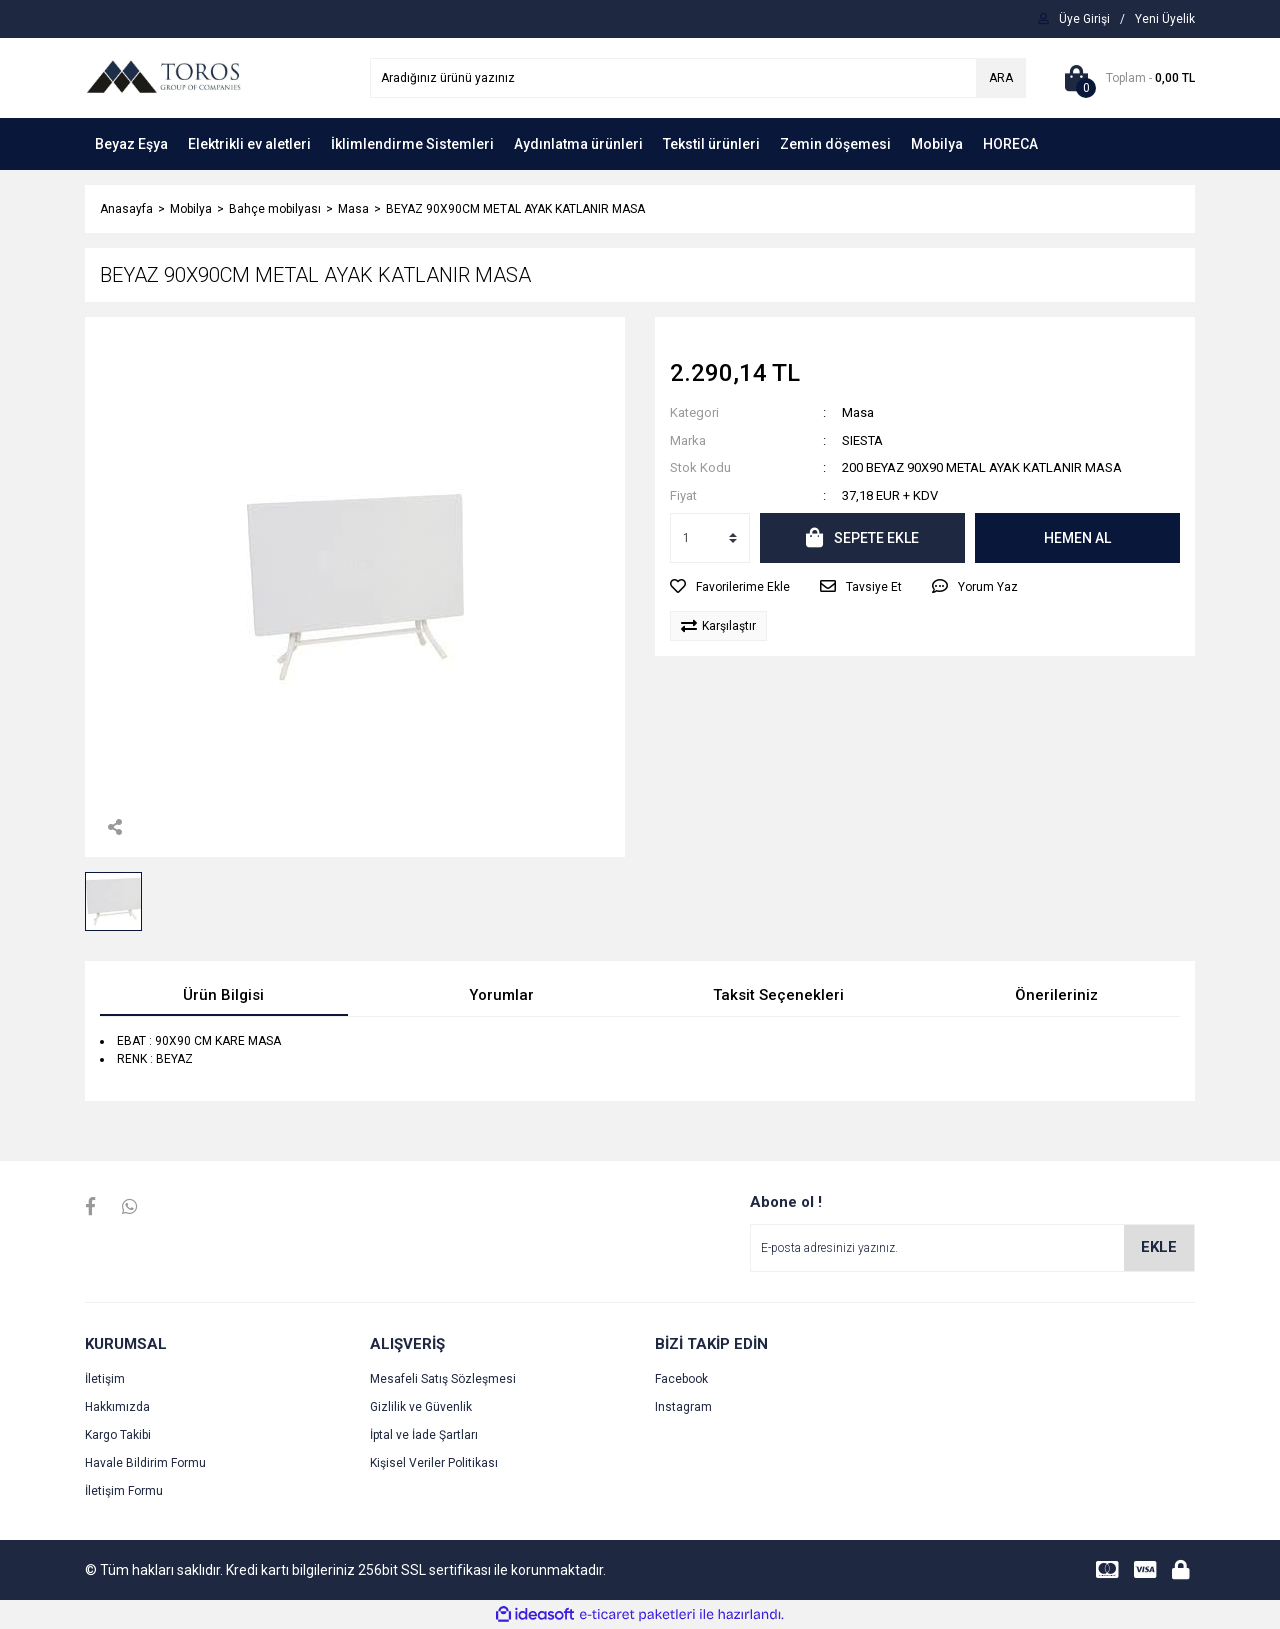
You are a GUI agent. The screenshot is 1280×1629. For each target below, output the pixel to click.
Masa (858, 412)
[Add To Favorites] (730, 587)
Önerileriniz (1056, 995)
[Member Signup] (1165, 19)
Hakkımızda (117, 1407)
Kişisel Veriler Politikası (434, 1463)
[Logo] (163, 77)
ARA (1001, 78)
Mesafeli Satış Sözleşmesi (443, 1379)
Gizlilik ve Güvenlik (421, 1407)
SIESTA (862, 440)
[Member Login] (1084, 19)
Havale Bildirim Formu (145, 1463)
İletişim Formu (124, 1491)
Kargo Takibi (118, 1435)
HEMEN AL (1077, 538)
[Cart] (1125, 78)
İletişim (105, 1379)
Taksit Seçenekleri (778, 995)
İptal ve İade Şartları (424, 1435)
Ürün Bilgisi (223, 995)
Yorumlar (501, 995)
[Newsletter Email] (972, 1248)
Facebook (681, 1379)
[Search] (698, 78)
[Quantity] (710, 538)
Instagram (683, 1407)
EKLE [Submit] (1159, 1247)
